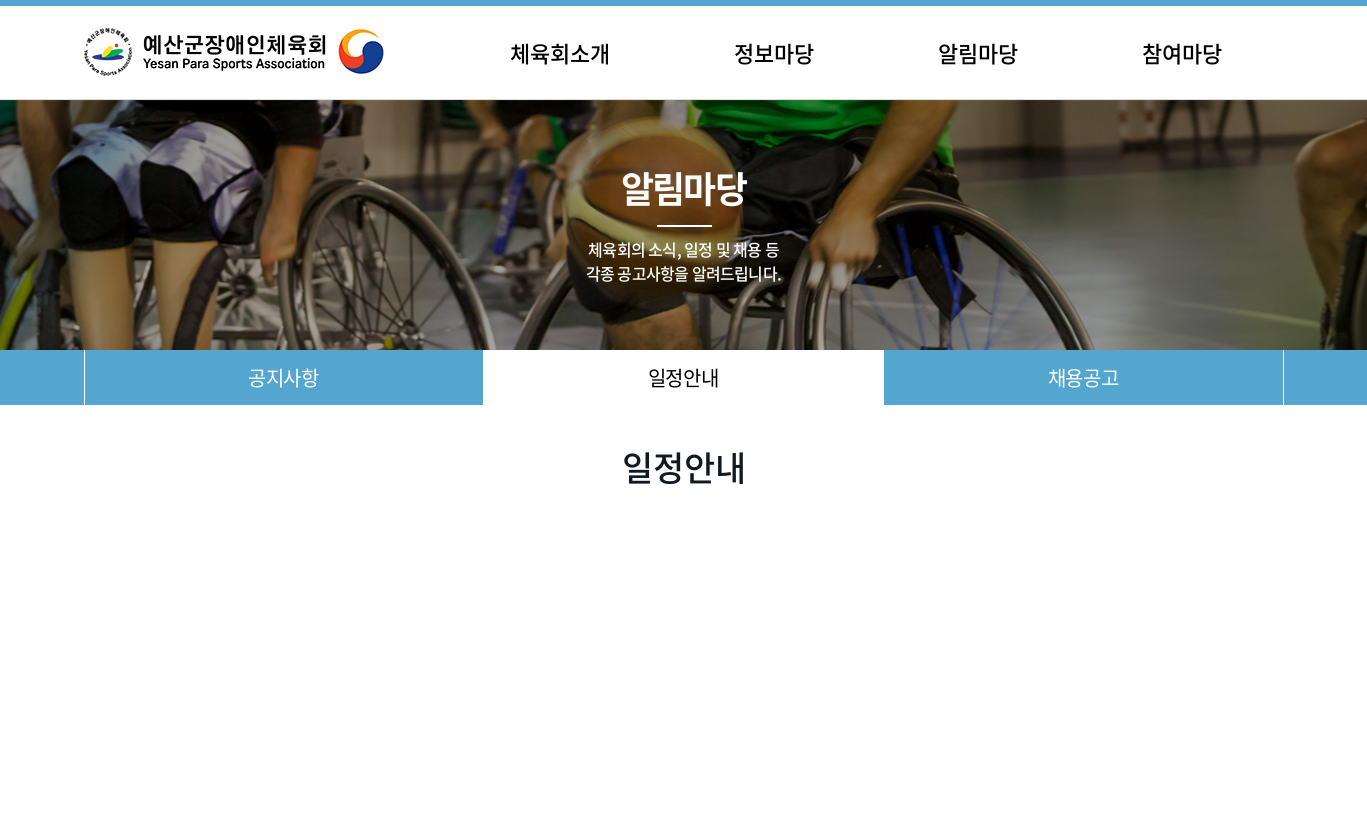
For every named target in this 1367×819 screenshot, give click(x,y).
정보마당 (774, 52)
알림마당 (978, 52)
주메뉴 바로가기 (0, 0)
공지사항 (283, 377)
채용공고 (1083, 377)
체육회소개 (560, 52)
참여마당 (1182, 52)
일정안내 (683, 377)
